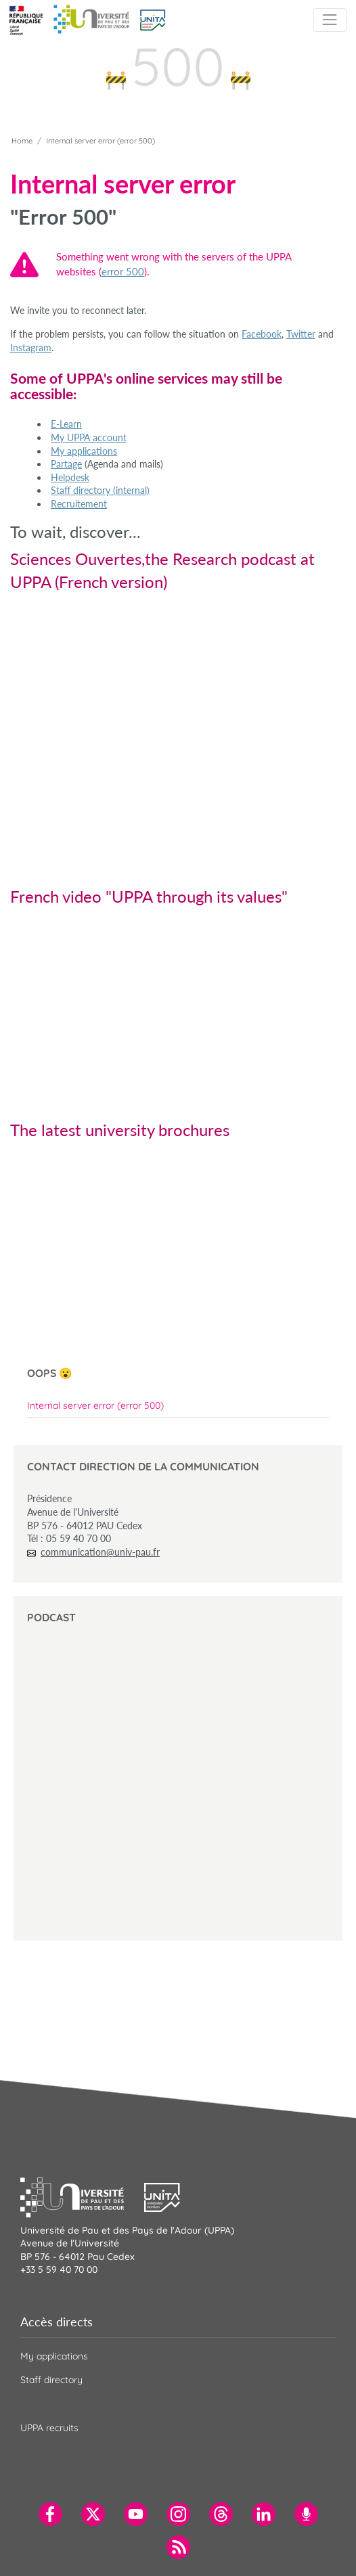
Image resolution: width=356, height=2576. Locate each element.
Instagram (30, 347)
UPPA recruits (49, 2428)
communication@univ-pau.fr (100, 1552)
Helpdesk (70, 477)
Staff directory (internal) (100, 490)
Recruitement (79, 504)
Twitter (300, 334)
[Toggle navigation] (330, 20)
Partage (66, 464)
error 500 (123, 271)
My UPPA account (89, 437)
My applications (84, 451)
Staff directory (51, 2380)
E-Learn (66, 424)
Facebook (262, 334)
